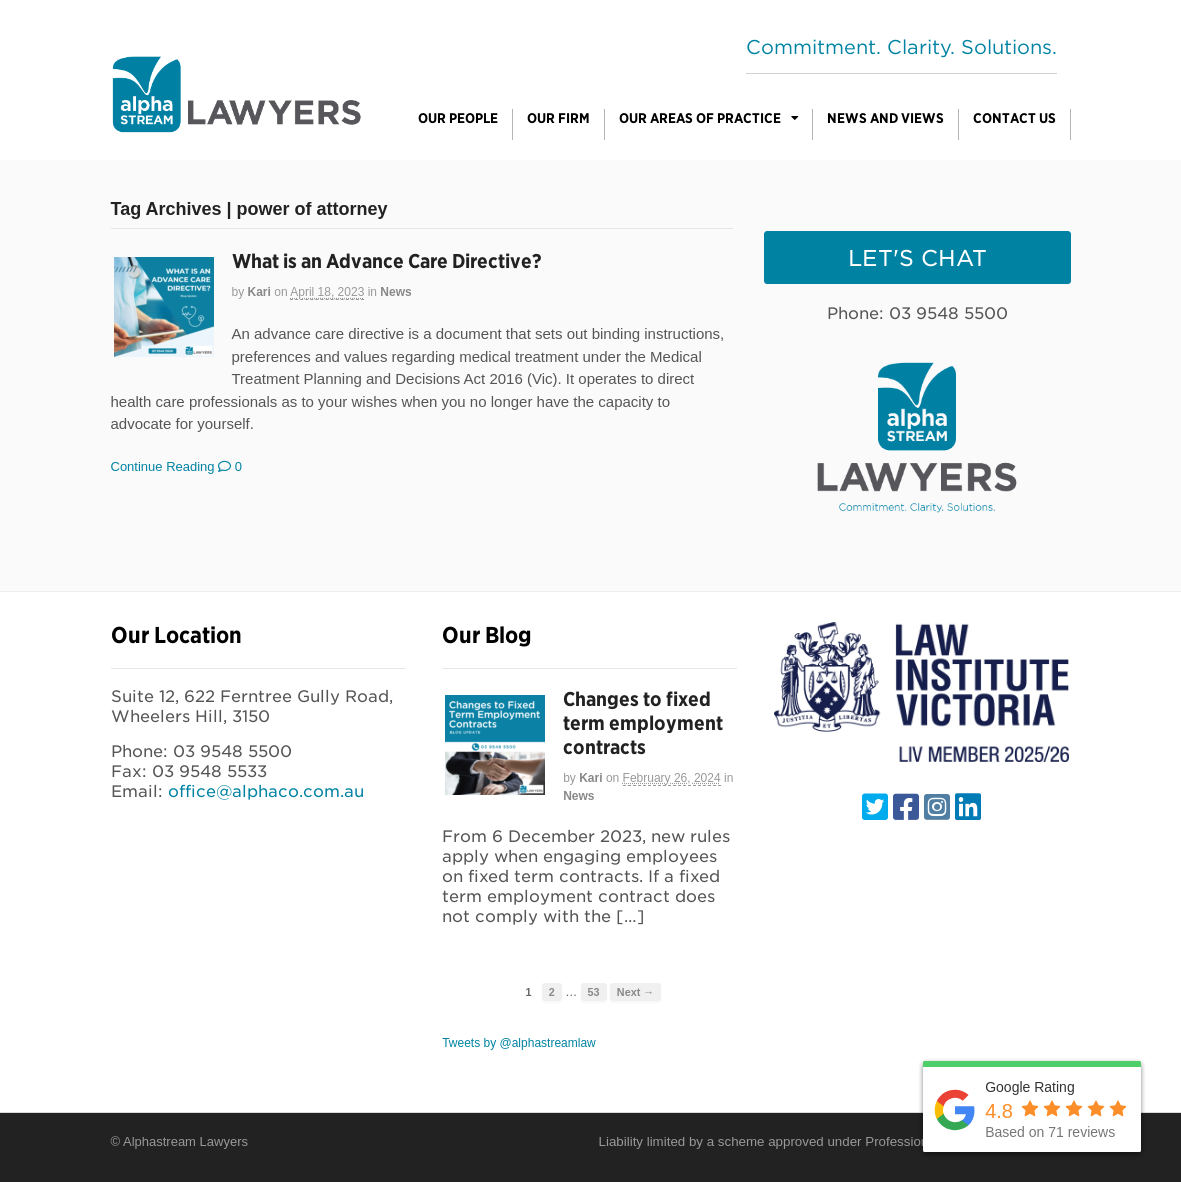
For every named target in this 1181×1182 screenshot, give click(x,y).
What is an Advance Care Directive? (387, 261)
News (395, 292)
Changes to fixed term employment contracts (643, 723)
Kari (259, 292)
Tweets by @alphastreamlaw (519, 1043)
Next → (635, 992)
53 (594, 992)
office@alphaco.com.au (266, 791)
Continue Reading (163, 466)
